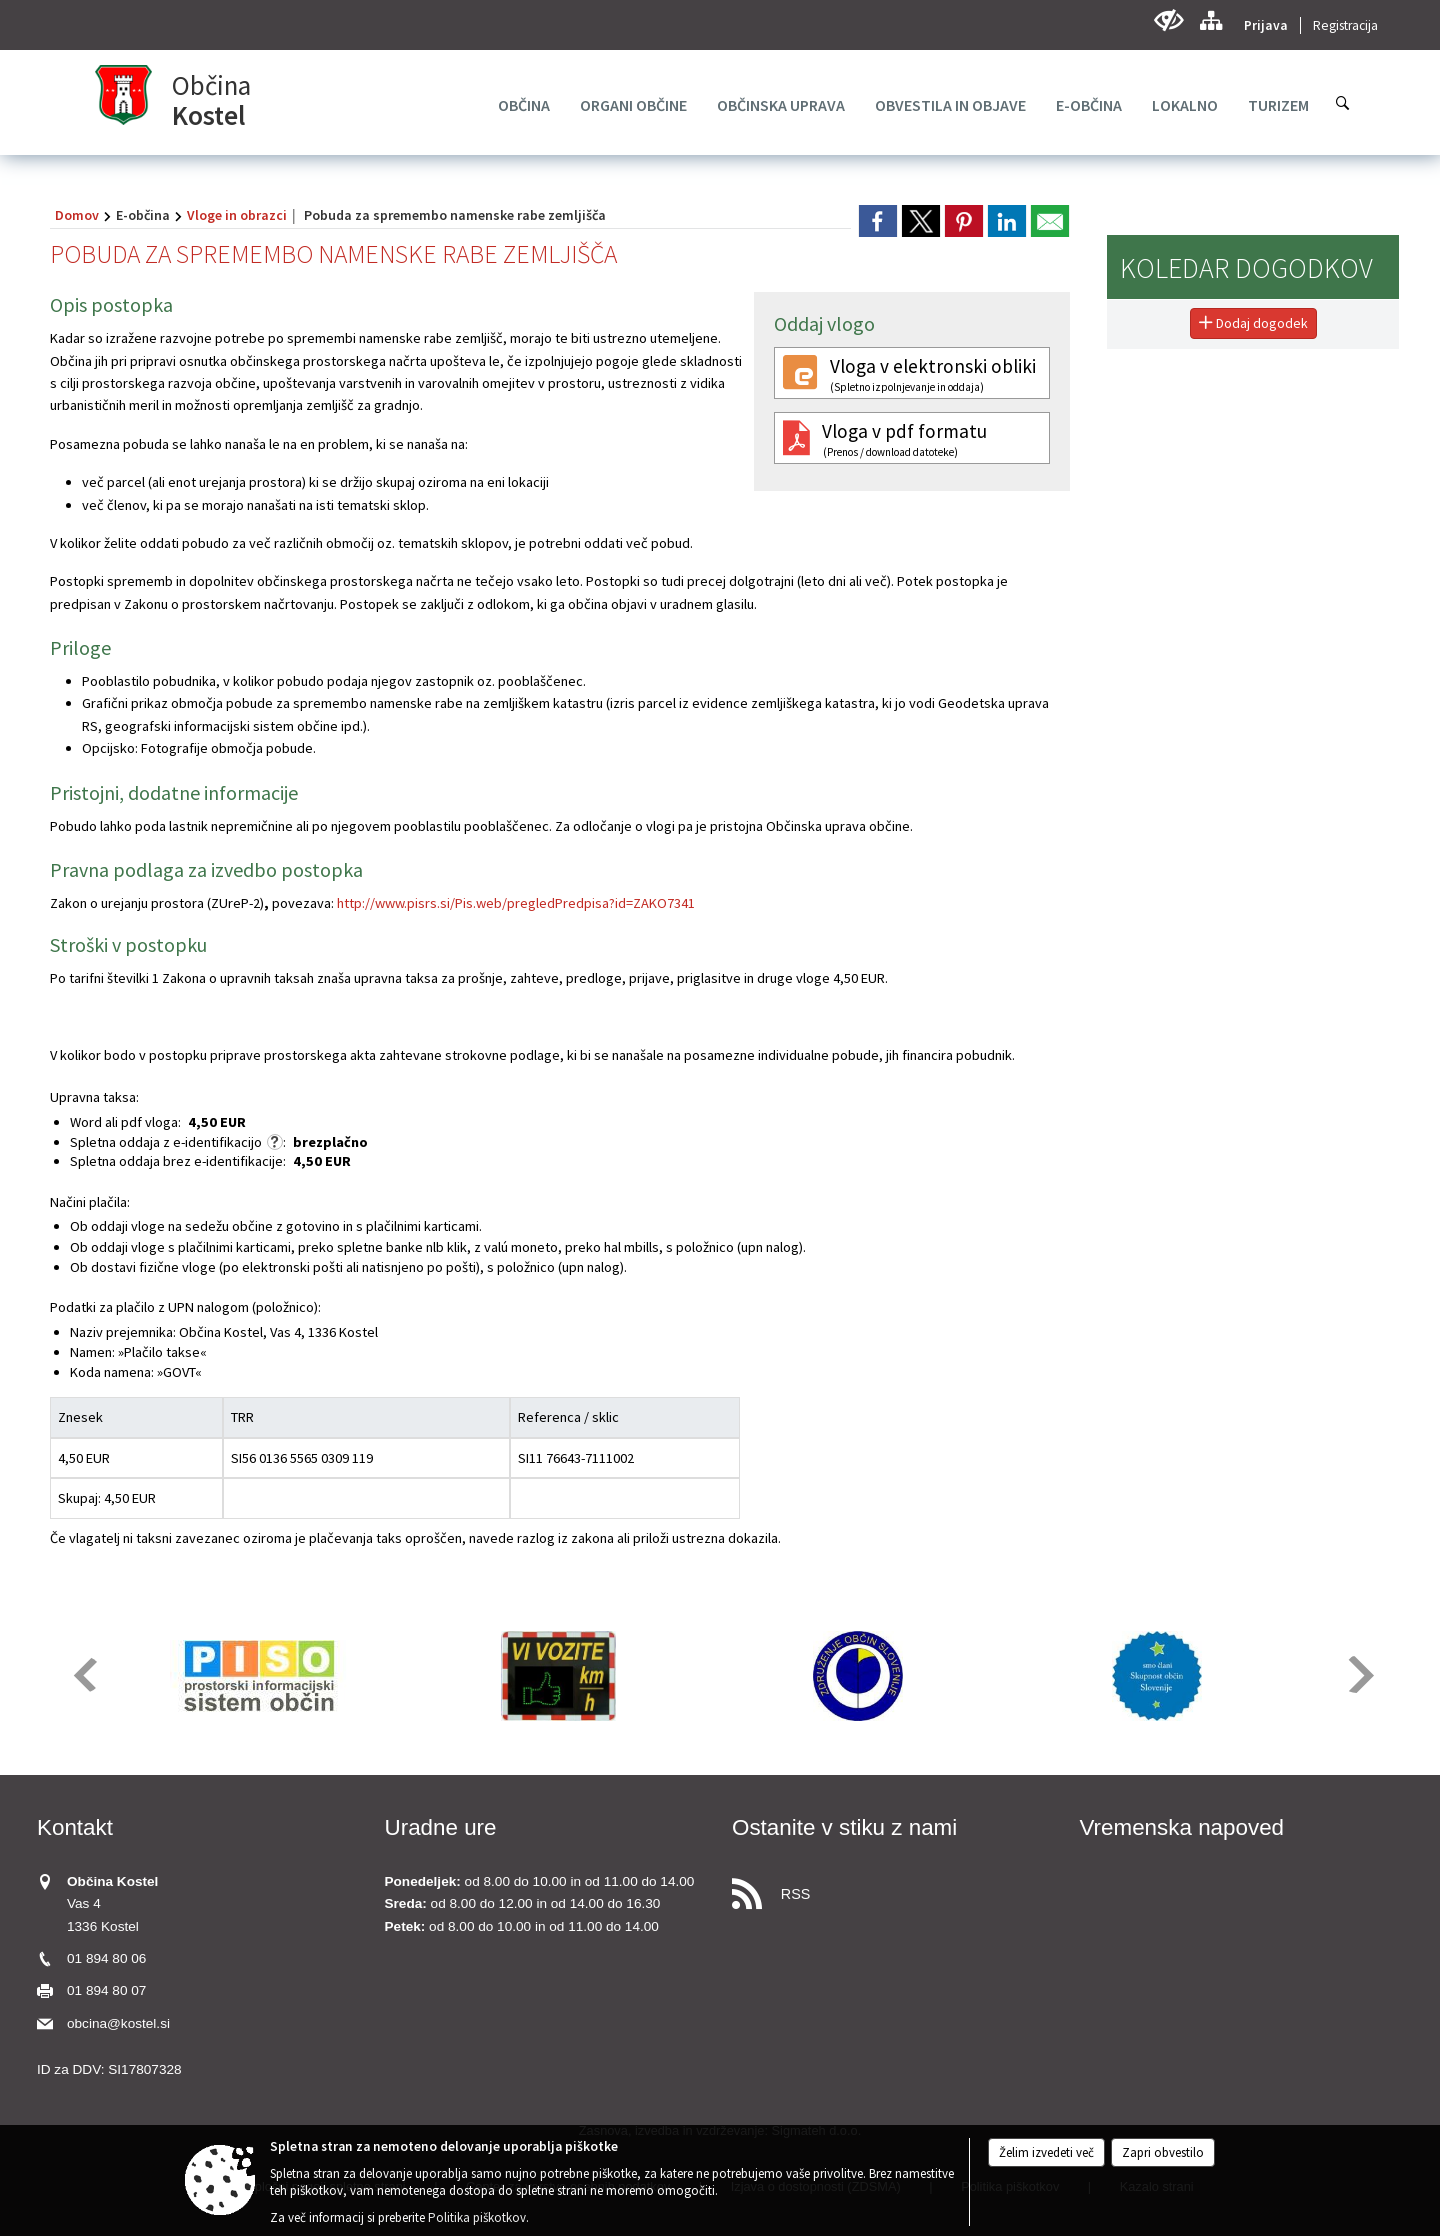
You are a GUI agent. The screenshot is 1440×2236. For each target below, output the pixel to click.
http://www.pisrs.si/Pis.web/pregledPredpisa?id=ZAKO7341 (516, 903)
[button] (83, 1674)
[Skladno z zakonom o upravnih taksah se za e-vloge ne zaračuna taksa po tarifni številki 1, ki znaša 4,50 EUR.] (275, 1142)
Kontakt (75, 1827)
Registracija (1345, 25)
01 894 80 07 (106, 1990)
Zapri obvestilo (1163, 2152)
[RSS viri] (894, 1888)
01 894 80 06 (106, 1958)
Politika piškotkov (477, 2217)
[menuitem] (524, 105)
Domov (77, 215)
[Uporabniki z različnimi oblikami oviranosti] (1168, 20)
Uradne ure (441, 1827)
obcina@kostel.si (118, 2023)
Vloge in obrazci (237, 215)
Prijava (1266, 25)
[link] (878, 221)
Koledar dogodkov (1246, 268)
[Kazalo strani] (1210, 20)
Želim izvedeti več (1046, 2152)
